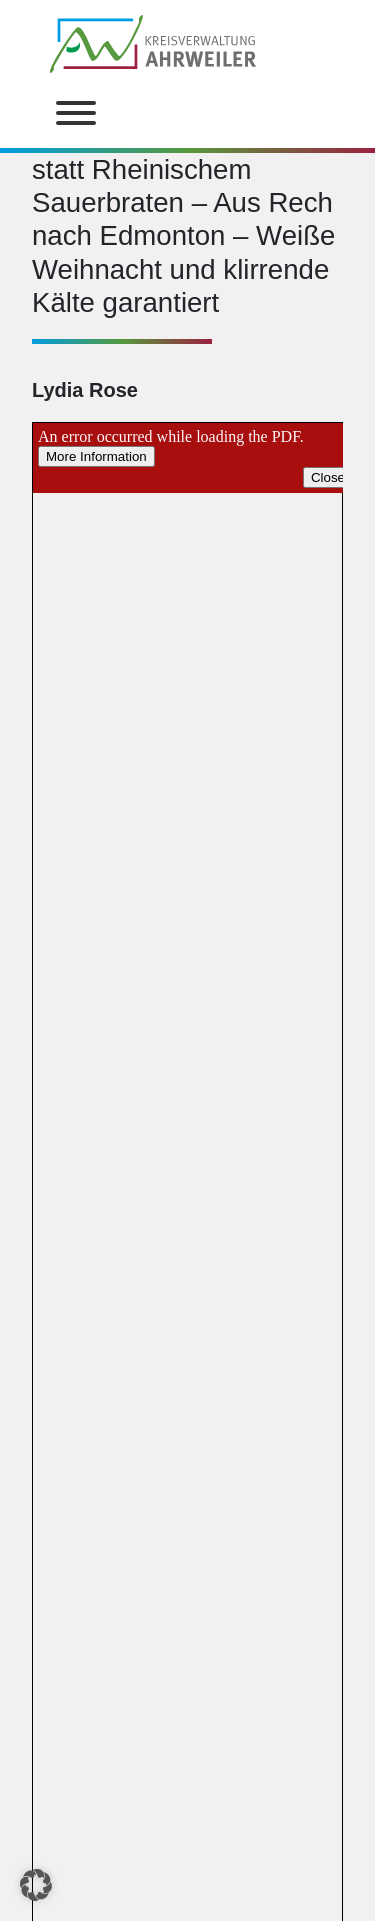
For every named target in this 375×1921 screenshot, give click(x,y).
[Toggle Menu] (76, 113)
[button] (36, 1885)
